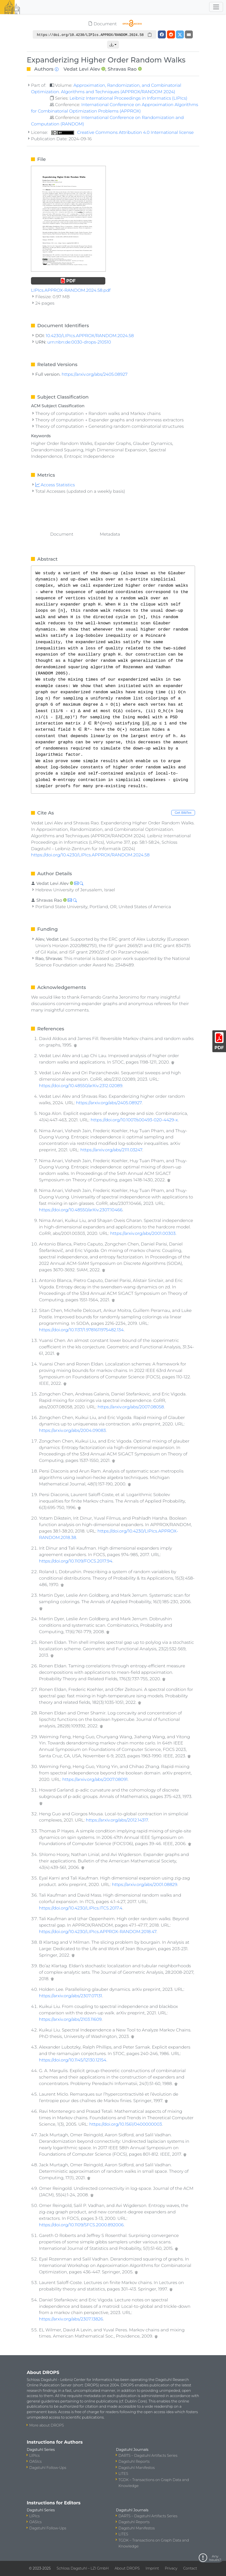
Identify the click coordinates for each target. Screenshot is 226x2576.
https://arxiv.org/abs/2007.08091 (94, 1779)
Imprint (152, 2568)
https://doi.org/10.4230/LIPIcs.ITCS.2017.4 (80, 1907)
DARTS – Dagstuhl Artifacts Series (147, 2455)
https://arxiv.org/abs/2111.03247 (111, 1149)
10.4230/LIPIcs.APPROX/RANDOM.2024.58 (90, 335)
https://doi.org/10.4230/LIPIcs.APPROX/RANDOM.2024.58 (90, 854)
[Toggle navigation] (216, 7)
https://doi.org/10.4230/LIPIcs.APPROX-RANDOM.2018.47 (97, 1931)
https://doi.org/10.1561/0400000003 (125, 2124)
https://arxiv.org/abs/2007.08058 (131, 1406)
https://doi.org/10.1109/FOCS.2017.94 (75, 1560)
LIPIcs (34, 2455)
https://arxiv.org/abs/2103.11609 (70, 2019)
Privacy (171, 2568)
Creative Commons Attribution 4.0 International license (122, 132)
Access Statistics (55, 484)
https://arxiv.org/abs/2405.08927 (95, 374)
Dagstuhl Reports (134, 2461)
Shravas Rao (122, 69)
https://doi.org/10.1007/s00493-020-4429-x (134, 1119)
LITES (123, 2473)
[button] (113, 45)
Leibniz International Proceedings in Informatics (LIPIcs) (128, 98)
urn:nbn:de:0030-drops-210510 (79, 342)
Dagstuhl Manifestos (136, 2467)
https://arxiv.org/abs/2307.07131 (70, 1995)
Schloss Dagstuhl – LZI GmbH (82, 2568)
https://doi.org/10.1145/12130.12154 (72, 2059)
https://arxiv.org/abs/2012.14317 (117, 1820)
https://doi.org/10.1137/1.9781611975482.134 (81, 1329)
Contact (190, 2568)
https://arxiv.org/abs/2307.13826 (71, 2318)
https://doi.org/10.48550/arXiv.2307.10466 (80, 1209)
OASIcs (35, 2461)
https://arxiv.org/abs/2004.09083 (72, 1430)
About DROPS (127, 2568)
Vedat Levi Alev (81, 69)
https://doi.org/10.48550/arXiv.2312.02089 (80, 1085)
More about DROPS (46, 2425)
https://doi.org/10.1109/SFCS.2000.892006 (81, 2224)
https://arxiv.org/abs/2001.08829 (144, 1884)
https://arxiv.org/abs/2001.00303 (143, 1233)
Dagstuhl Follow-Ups (47, 2467)
